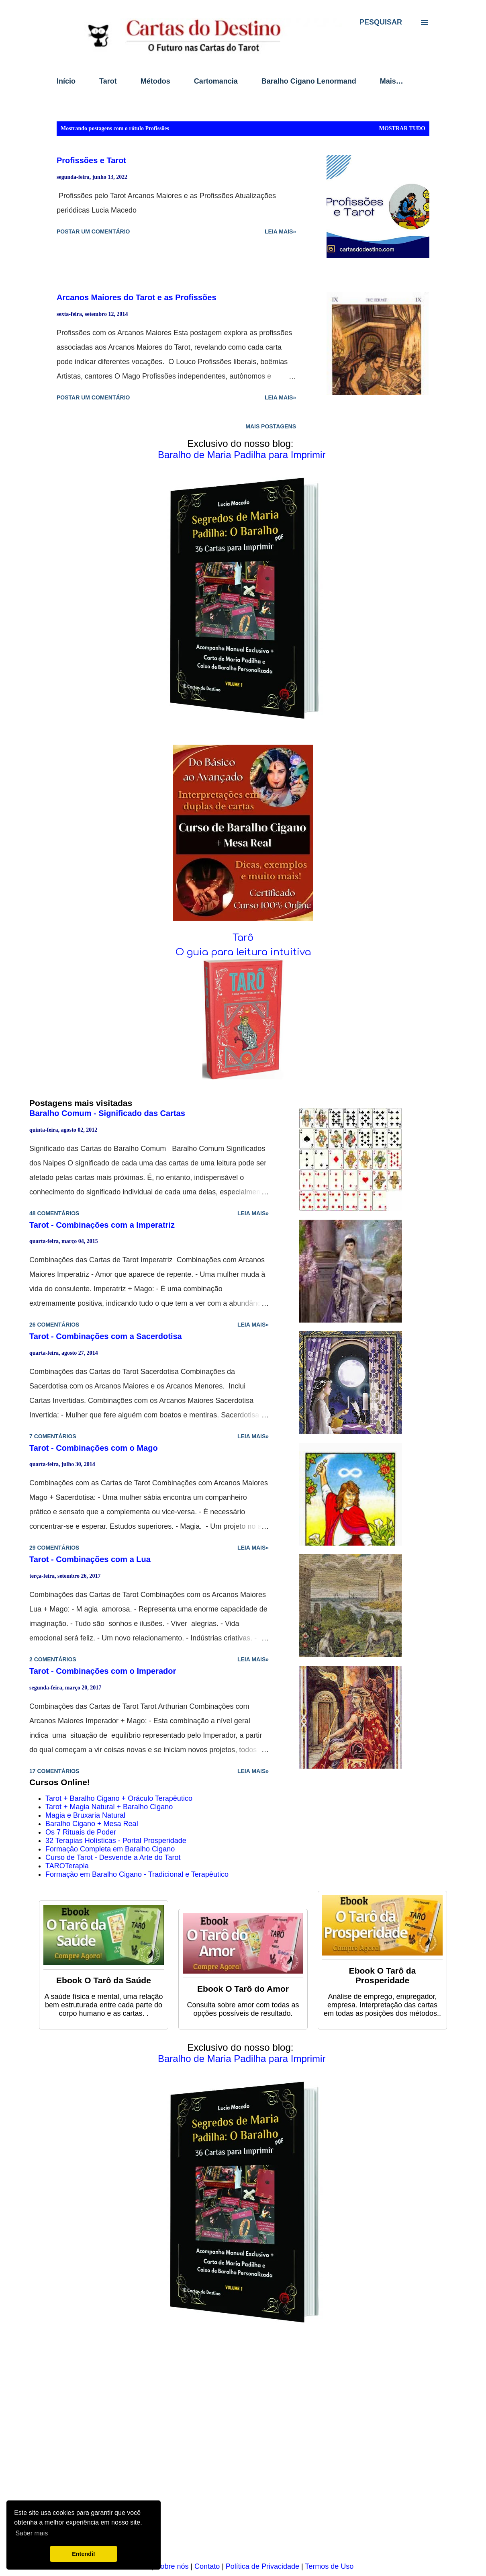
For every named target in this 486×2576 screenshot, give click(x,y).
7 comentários (52, 1436)
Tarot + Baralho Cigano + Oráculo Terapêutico (118, 1798)
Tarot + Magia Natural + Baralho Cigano (109, 1807)
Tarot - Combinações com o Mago (93, 1448)
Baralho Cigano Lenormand (308, 81)
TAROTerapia (67, 1866)
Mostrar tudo (402, 128)
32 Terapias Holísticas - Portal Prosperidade (115, 1841)
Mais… (391, 81)
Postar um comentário (93, 231)
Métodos (155, 81)
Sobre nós (171, 2566)
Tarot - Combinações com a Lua (90, 1559)
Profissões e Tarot (91, 160)
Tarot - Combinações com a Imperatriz (102, 1224)
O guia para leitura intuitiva (243, 952)
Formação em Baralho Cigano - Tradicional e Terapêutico (137, 1874)
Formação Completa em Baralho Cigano (110, 1849)
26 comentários (54, 1324)
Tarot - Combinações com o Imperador (102, 1671)
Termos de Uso (329, 2566)
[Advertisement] (243, 2448)
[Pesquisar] (380, 22)
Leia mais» (280, 231)
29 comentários (54, 1547)
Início (66, 81)
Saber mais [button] (31, 2533)
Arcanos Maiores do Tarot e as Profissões (136, 297)
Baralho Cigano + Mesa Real (91, 1824)
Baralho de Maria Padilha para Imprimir (242, 454)
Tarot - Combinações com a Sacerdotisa (105, 1336)
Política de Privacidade (262, 2566)
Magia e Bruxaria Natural (85, 1815)
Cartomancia (216, 81)
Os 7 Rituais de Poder (80, 1832)
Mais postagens (270, 426)
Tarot (108, 81)
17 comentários (54, 1771)
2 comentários (52, 1659)
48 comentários (54, 1213)
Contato (207, 2566)
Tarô (243, 937)
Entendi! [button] (83, 2554)
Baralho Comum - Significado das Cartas (107, 1113)
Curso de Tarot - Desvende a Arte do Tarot (113, 1857)
